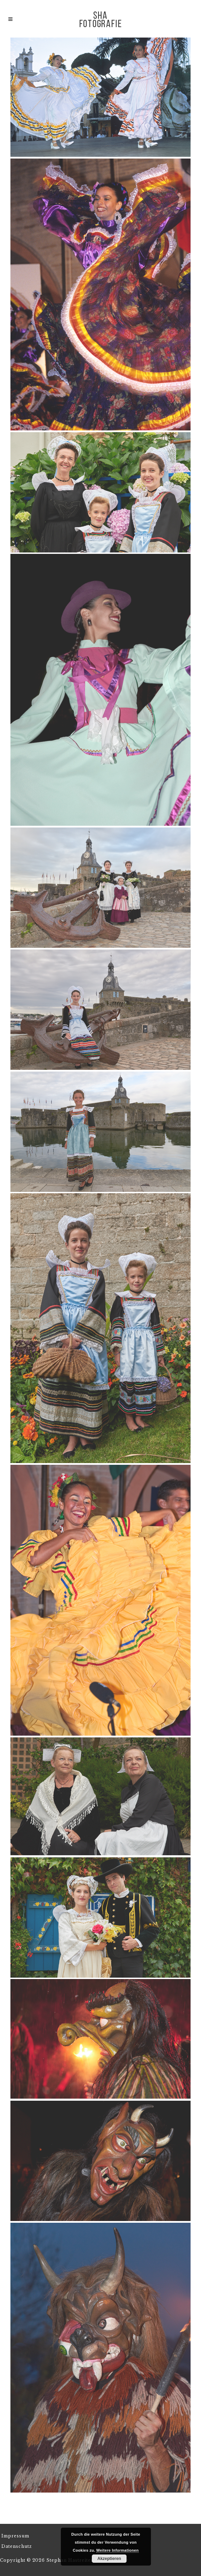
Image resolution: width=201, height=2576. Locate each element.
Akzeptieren (109, 2558)
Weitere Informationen (117, 2550)
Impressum (15, 2535)
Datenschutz (16, 2546)
